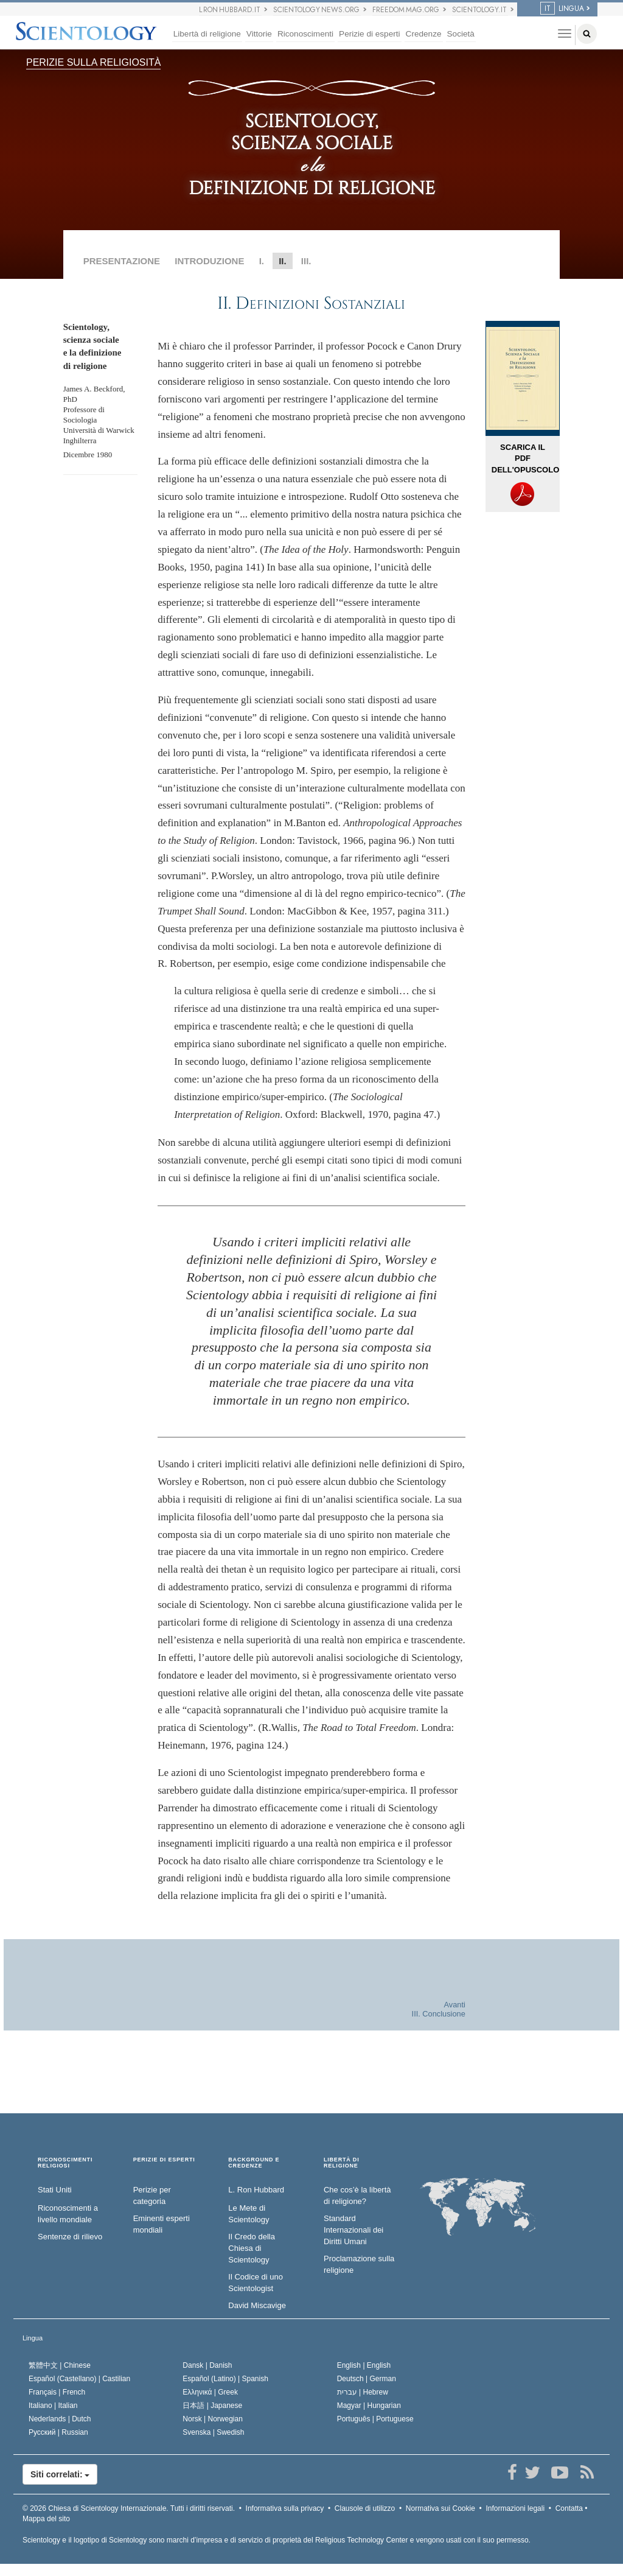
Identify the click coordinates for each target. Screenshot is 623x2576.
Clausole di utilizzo (365, 2508)
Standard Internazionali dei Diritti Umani (353, 2229)
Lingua (33, 2338)
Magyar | (369, 2405)
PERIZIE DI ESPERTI (164, 2160)
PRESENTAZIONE (121, 261)
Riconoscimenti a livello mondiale (68, 2213)
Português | (375, 2419)
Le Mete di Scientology (248, 2213)
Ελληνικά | (210, 2392)
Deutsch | (366, 2378)
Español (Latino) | (225, 2378)
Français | (57, 2392)
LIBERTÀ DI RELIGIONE (342, 2163)
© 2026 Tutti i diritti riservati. (129, 2508)
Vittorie (259, 33)
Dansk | (207, 2365)
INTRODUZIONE (209, 261)
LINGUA (562, 8)
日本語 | (212, 2405)
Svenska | (213, 2432)
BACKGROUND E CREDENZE (253, 2163)
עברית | (362, 2392)
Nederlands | (60, 2419)
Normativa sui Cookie (440, 2508)
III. (306, 261)
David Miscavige (257, 2305)
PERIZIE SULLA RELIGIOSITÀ (93, 62)
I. (261, 261)
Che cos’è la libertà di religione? (357, 2195)
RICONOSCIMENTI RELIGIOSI (65, 2163)
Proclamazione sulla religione (359, 2264)
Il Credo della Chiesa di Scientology (251, 2248)
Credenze (424, 33)
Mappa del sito (46, 2519)
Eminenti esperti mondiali (161, 2224)
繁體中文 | (60, 2365)
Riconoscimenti (305, 33)
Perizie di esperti (369, 33)
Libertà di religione (207, 33)
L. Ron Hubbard (256, 2189)
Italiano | (53, 2405)
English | (364, 2365)
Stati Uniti (55, 2189)
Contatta (569, 2508)
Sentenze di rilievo (70, 2236)
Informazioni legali (515, 2508)
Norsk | (213, 2419)
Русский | (58, 2432)
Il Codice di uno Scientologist (255, 2282)
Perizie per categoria (152, 2195)
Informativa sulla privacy (285, 2508)
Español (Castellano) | (79, 2378)
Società (461, 33)
